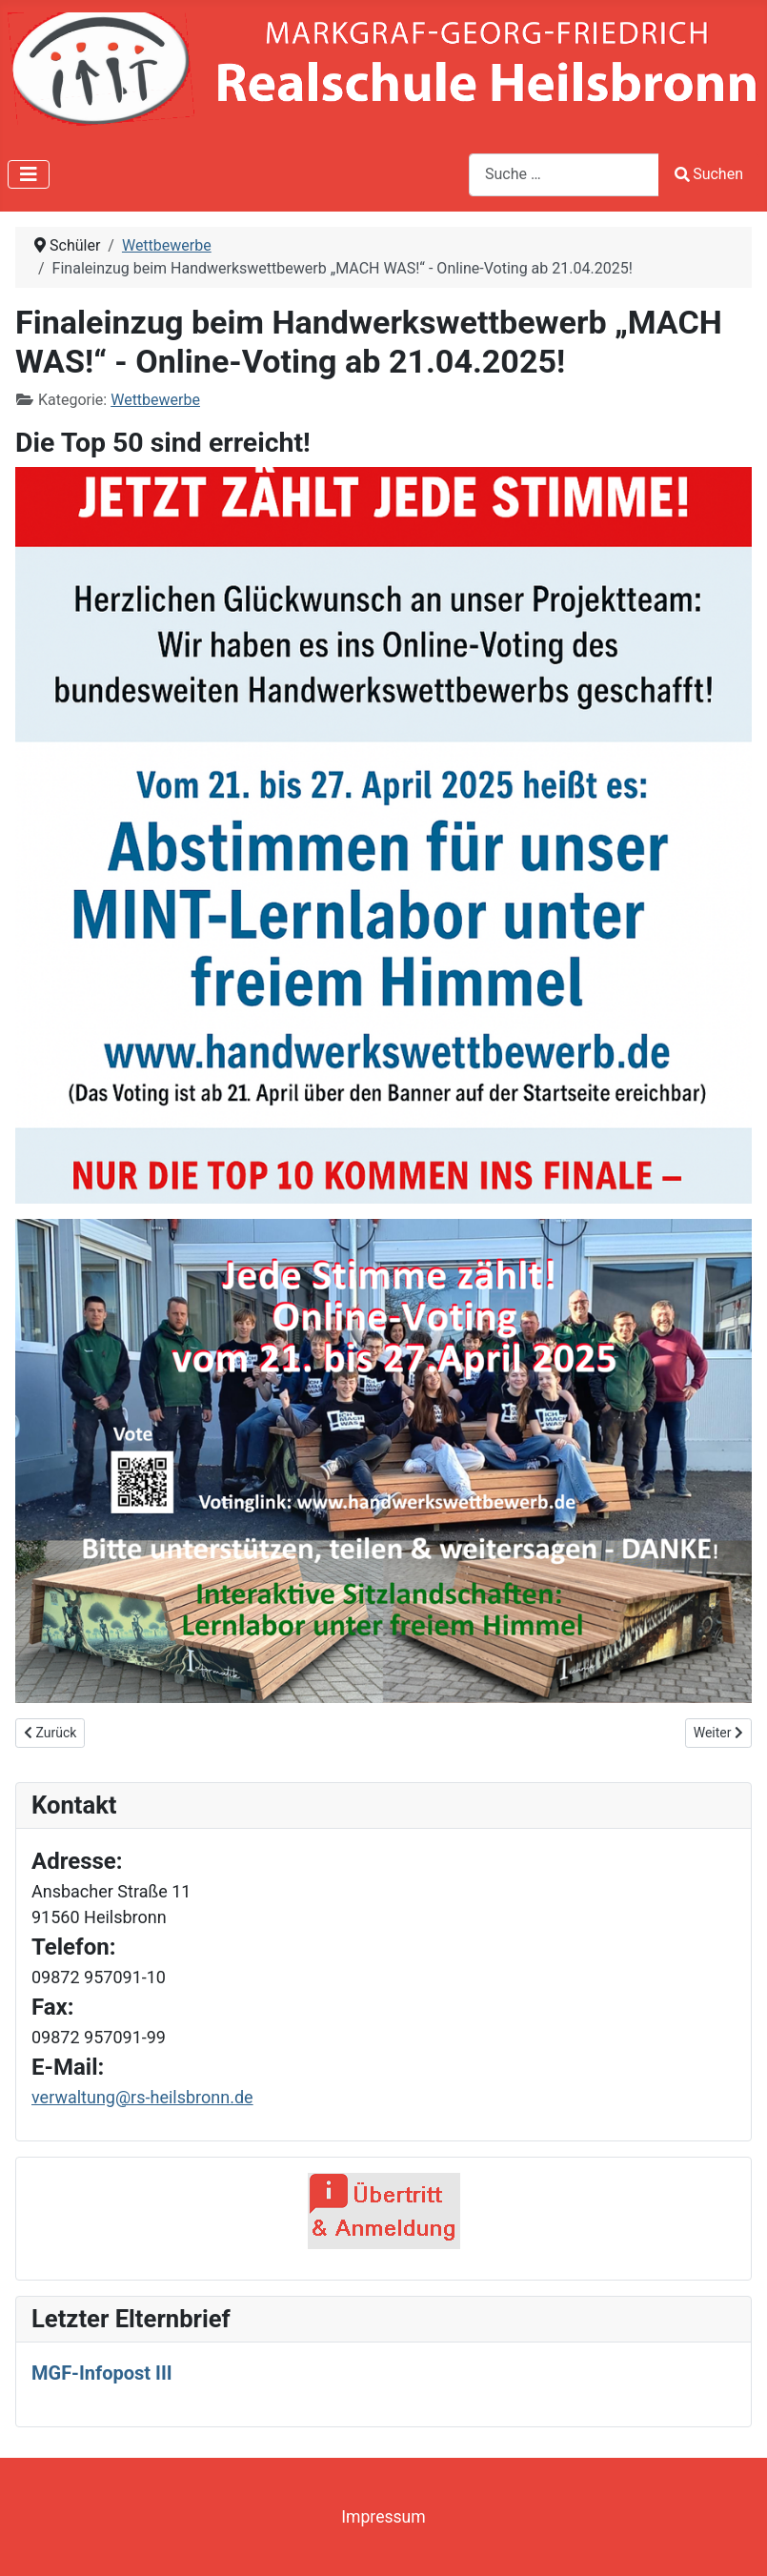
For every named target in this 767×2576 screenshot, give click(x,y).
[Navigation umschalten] (29, 174)
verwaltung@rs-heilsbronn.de (142, 2097)
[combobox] (564, 174)
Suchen (709, 174)
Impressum (383, 2516)
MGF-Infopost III (101, 2373)
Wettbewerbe (155, 400)
